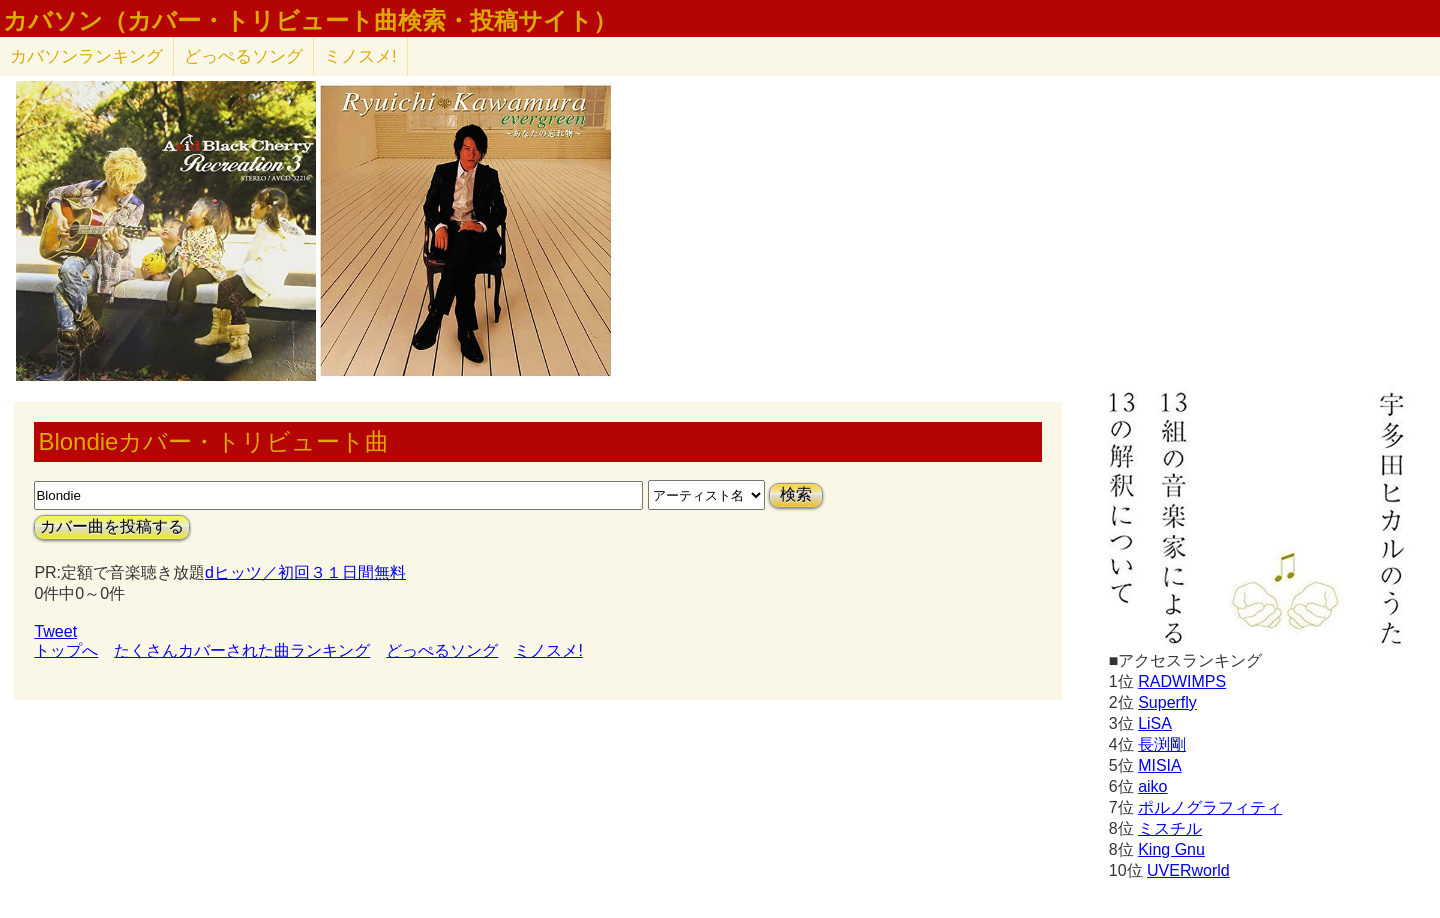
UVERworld (1188, 870)
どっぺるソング (243, 56)
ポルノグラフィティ (1210, 807)
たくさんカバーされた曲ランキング (242, 650)
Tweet (55, 631)
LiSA (1155, 723)
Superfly (1167, 702)
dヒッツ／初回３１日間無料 (305, 572)
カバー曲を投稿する (112, 526)
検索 (796, 494)
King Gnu (1171, 849)
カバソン (86, 56)
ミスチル (1170, 828)
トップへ (66, 650)
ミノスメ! (360, 56)
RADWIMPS (1182, 681)
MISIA (1160, 765)
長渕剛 (1162, 744)
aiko (1152, 786)
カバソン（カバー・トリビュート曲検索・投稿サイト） (310, 21)
